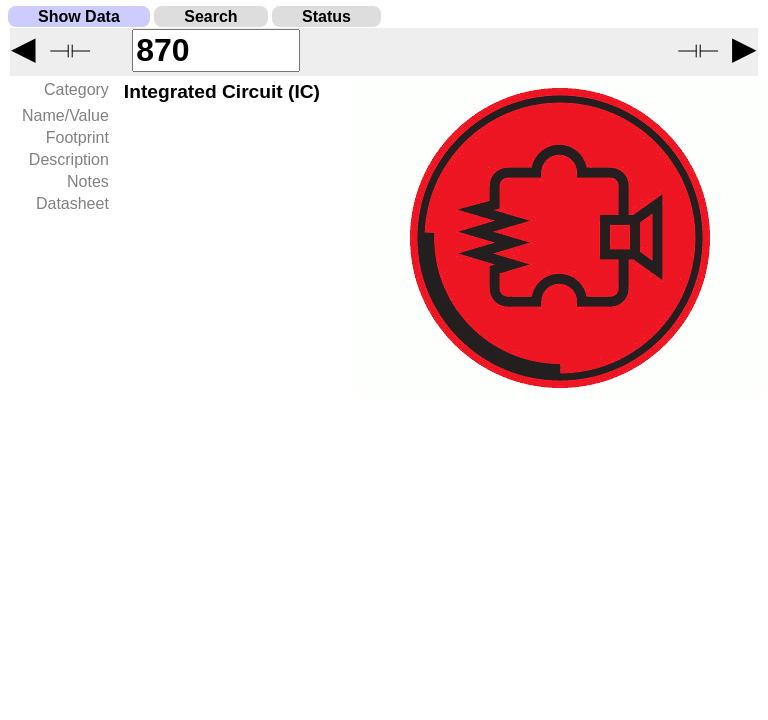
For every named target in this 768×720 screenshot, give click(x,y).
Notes (88, 181)
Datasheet (72, 203)
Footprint (77, 137)
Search (210, 16)
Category (76, 89)
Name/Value (65, 115)
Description (69, 159)
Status (326, 16)
